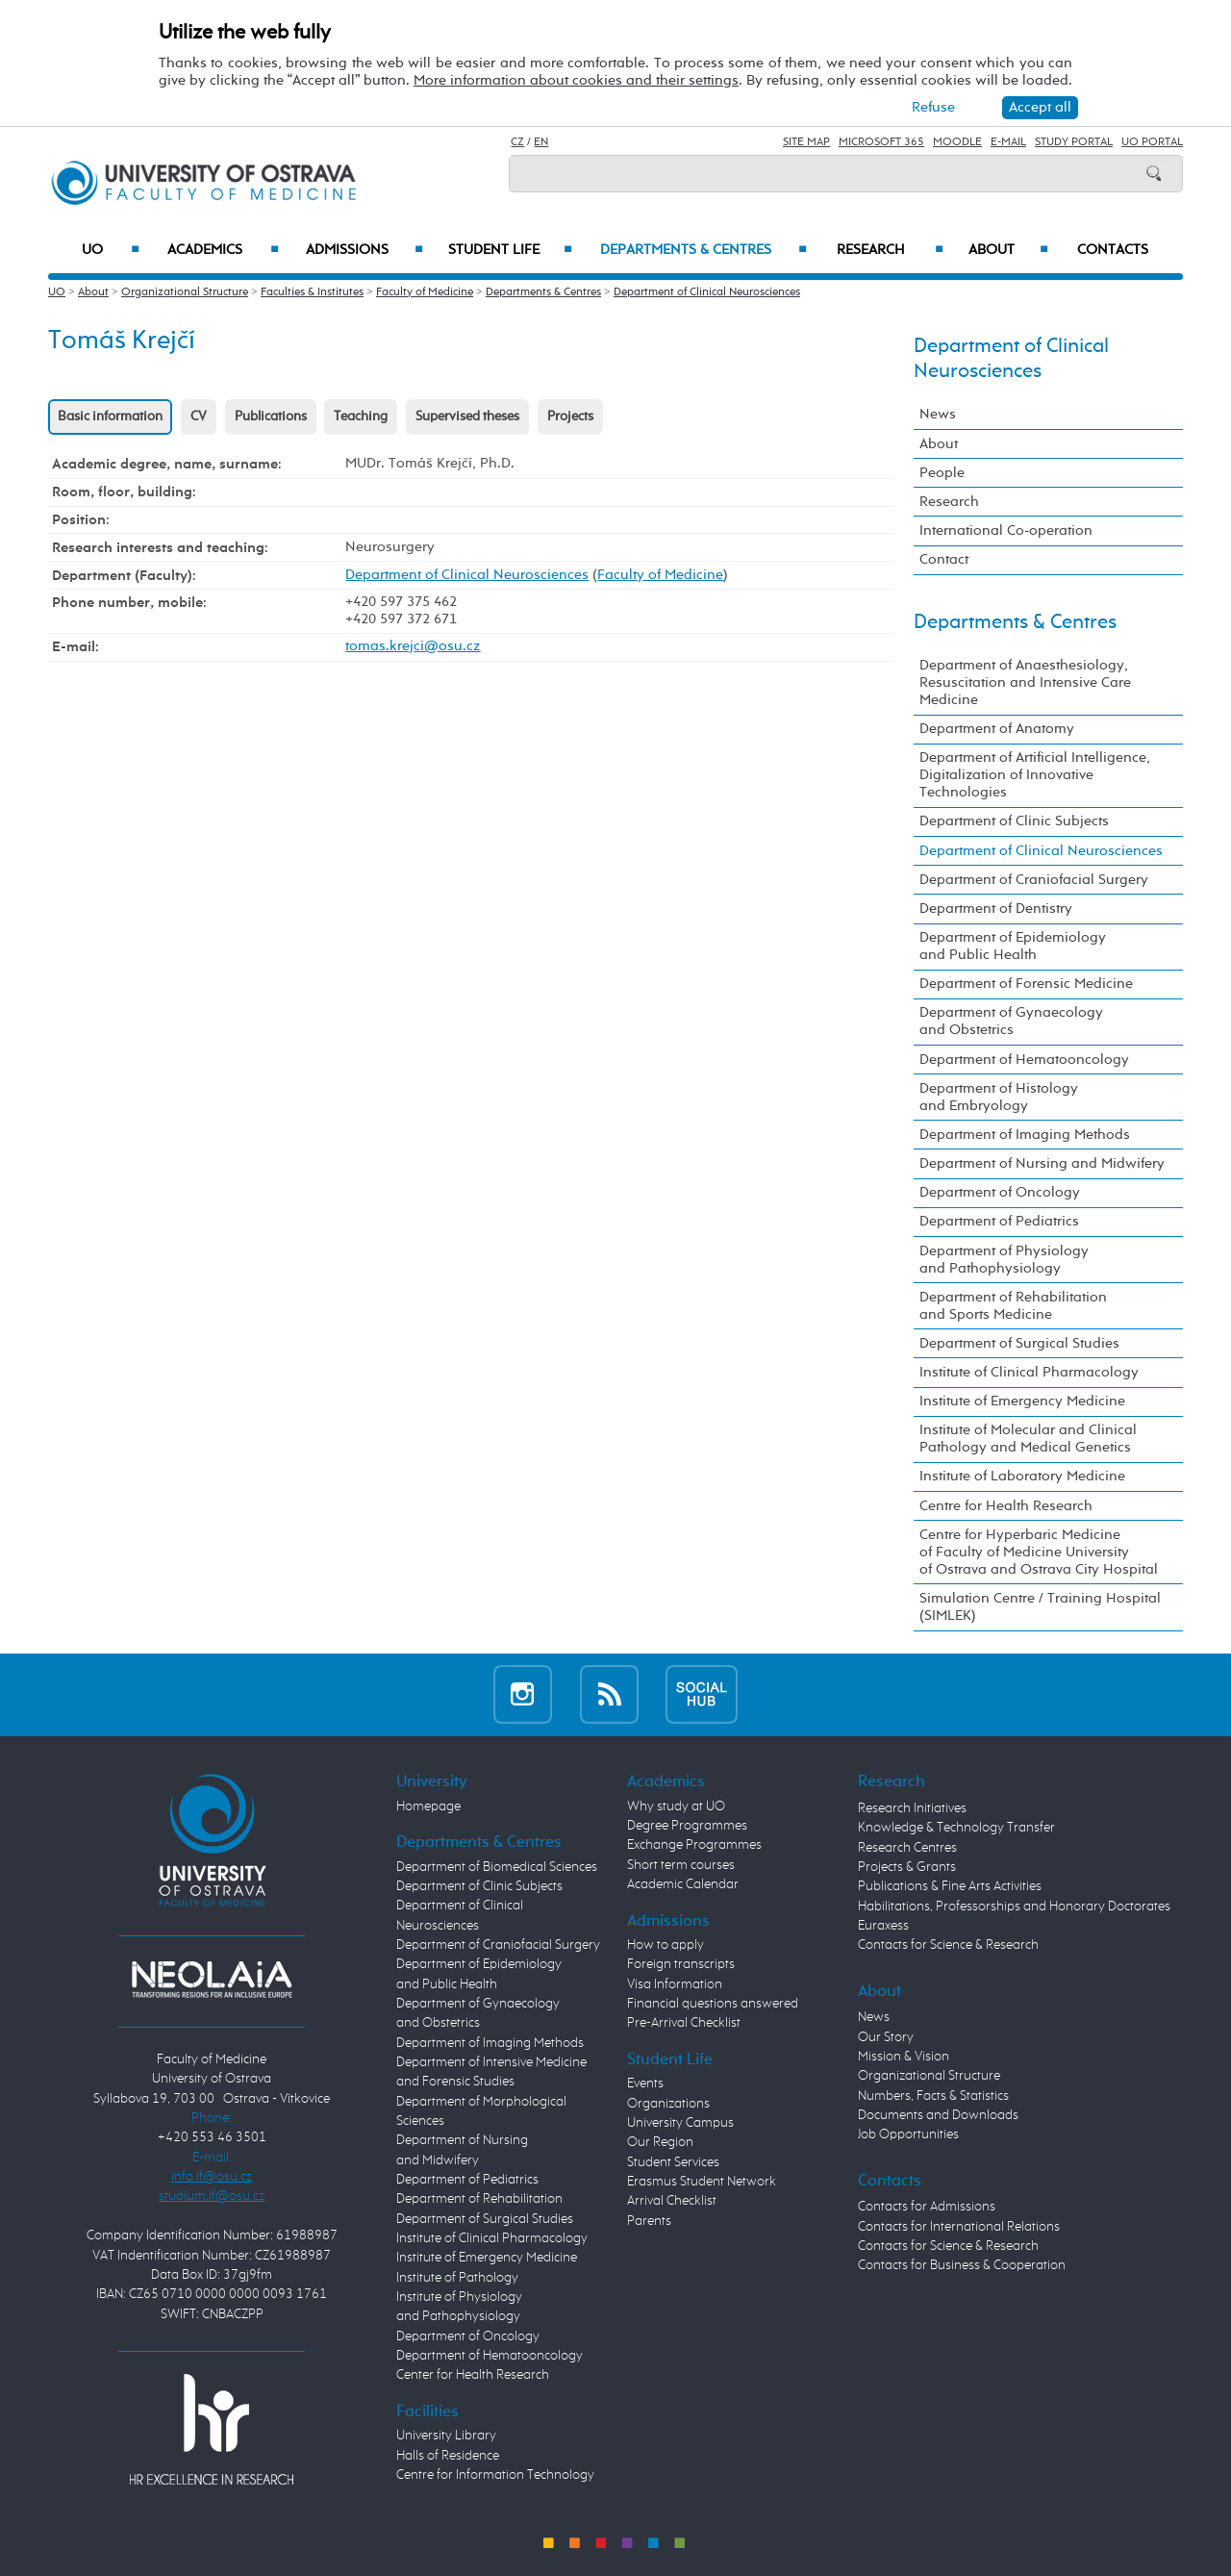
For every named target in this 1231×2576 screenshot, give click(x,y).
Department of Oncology (999, 1192)
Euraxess (883, 1925)
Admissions (365, 250)
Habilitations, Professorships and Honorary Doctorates (1014, 1906)
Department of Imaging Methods (1024, 1134)
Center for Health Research (472, 2375)
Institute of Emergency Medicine (1022, 1401)
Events (645, 2083)
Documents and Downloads (938, 2115)
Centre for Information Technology (495, 2475)
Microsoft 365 (881, 142)
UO (111, 250)
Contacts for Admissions (926, 2206)
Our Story (886, 2037)
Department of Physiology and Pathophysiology (1004, 1259)
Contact (943, 559)
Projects (570, 416)
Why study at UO (676, 1806)
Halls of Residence (447, 2455)
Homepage (428, 1806)
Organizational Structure (184, 292)
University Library (446, 2435)
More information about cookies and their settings (576, 80)
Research (890, 250)
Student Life (510, 250)
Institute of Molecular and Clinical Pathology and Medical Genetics (1028, 1438)
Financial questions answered (712, 2003)
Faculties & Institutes (312, 292)
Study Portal (1074, 142)
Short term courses (681, 1865)
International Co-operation (1006, 530)
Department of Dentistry (995, 908)
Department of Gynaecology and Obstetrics (1011, 1021)
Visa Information (674, 1984)
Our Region (660, 2142)
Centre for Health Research (1006, 1506)
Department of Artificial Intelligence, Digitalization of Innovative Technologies (1034, 774)
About (1008, 250)
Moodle (957, 142)
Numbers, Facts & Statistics (933, 2096)
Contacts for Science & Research (948, 1945)
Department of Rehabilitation (479, 2199)
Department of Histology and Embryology (998, 1097)
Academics (223, 250)
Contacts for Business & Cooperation (962, 2265)
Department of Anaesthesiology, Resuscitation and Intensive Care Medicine (1025, 682)
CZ (517, 142)
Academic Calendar (683, 1884)
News (937, 414)
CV (198, 416)
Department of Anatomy (996, 728)
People (942, 473)
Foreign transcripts (681, 1964)
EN (541, 142)
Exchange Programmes (694, 1845)
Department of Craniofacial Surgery (1033, 879)
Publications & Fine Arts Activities (950, 1886)
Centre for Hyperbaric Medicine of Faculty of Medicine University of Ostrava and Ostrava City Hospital (1038, 1552)
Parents (649, 2221)
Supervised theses (467, 416)
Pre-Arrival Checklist (684, 2023)
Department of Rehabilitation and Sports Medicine (1013, 1306)
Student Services (673, 2162)
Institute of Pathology (457, 2278)
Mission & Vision (903, 2056)
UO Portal (1152, 142)
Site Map (806, 142)
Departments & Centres (703, 250)
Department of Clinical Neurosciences (707, 292)
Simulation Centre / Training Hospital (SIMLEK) (1040, 1607)
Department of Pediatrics (999, 1221)
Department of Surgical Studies (1019, 1343)
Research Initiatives (912, 1808)
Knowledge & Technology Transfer (956, 1827)
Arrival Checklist (671, 2201)
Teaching (361, 416)
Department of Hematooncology (1024, 1059)
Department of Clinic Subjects (1014, 821)
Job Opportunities (908, 2134)
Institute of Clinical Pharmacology (1029, 1372)
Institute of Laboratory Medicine (1022, 1476)
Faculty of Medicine (424, 292)
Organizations (668, 2103)
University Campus (680, 2123)
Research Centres (907, 1848)
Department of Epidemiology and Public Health (1012, 946)
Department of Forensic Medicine (1026, 983)
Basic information (110, 416)
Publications (271, 416)
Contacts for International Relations (959, 2227)
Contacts (1112, 250)
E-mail (1008, 142)
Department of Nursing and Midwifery (1042, 1163)
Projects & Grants (907, 1867)
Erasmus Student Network (701, 2181)
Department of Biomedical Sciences (496, 1867)
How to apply (665, 1945)
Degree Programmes (687, 1825)
